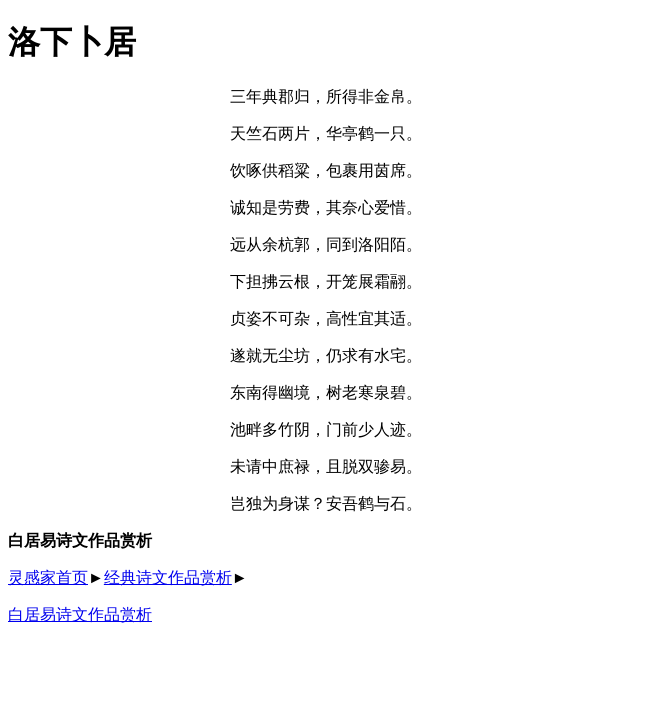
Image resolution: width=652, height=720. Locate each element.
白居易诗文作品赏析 (80, 614)
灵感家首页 (48, 577)
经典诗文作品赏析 (168, 577)
